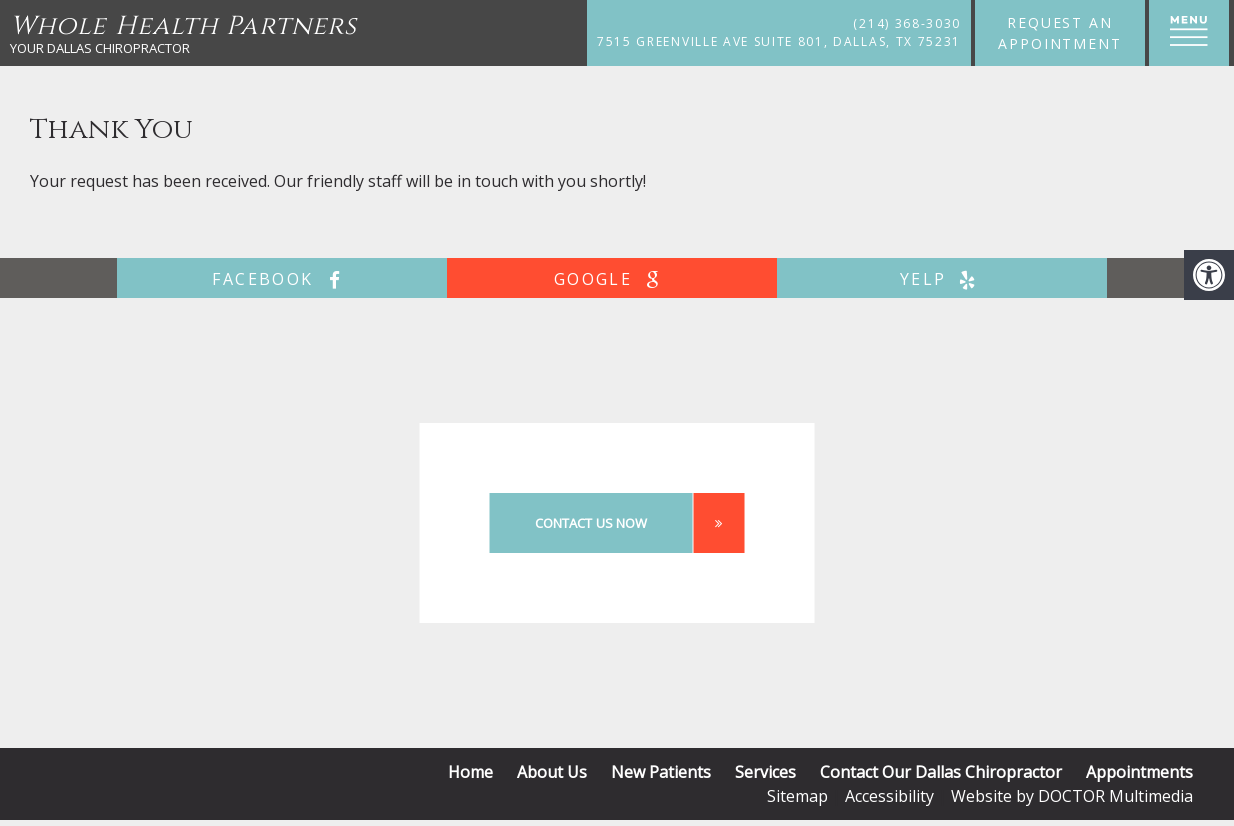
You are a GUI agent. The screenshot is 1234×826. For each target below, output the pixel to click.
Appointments (1139, 772)
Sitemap (797, 796)
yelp (942, 279)
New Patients (661, 772)
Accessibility (889, 796)
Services (765, 772)
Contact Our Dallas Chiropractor (941, 772)
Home (470, 772)
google (612, 279)
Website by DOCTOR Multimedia (1072, 796)
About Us (552, 772)
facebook (281, 279)
